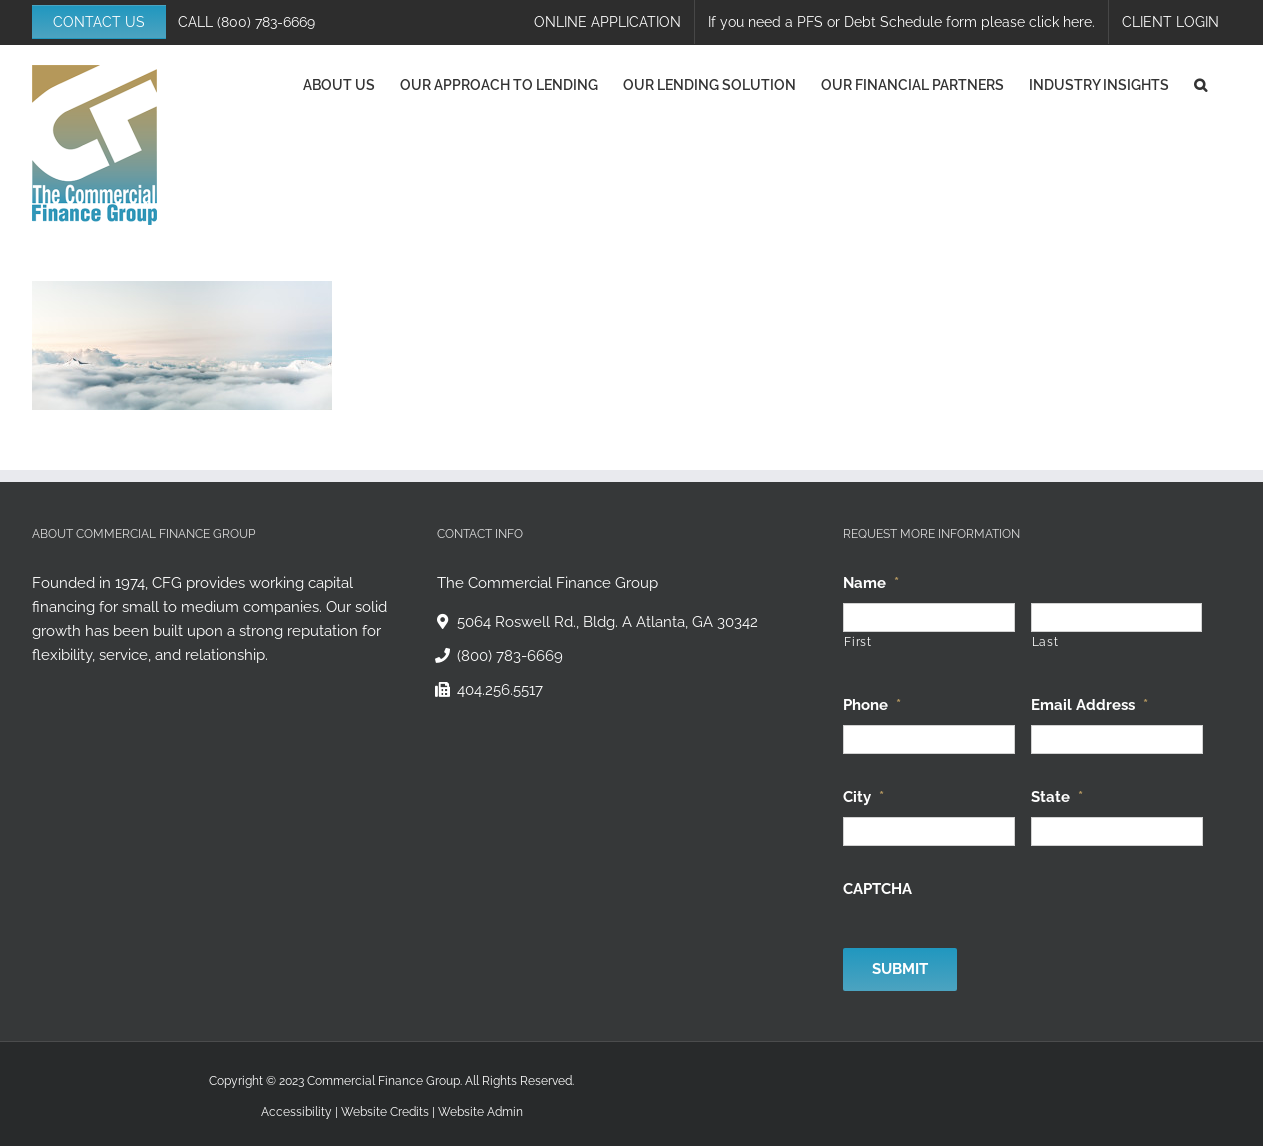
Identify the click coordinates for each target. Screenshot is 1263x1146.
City (863, 797)
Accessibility (296, 1112)
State (1057, 797)
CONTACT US (99, 22)
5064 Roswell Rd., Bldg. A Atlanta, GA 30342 (607, 622)
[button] (1200, 85)
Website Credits (385, 1112)
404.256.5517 (500, 690)
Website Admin (480, 1112)
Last (1045, 642)
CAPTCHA (877, 889)
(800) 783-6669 (266, 22)
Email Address (1089, 705)
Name (871, 583)
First (857, 642)
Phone (872, 705)
